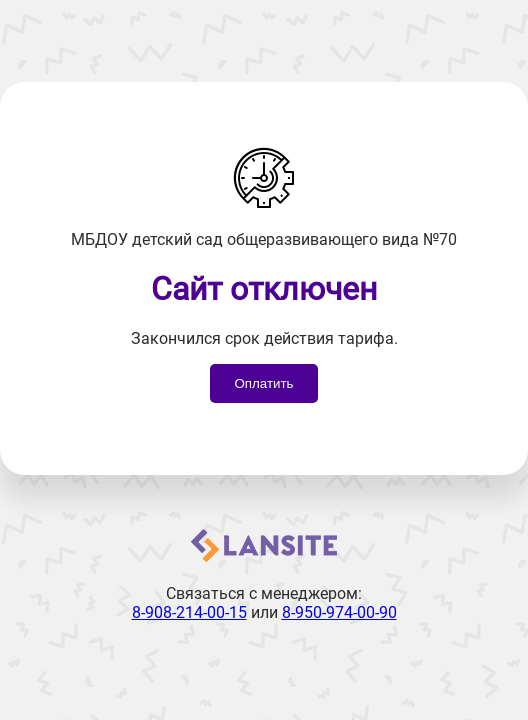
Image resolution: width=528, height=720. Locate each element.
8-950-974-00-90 (339, 612)
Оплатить (263, 383)
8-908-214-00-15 (189, 612)
